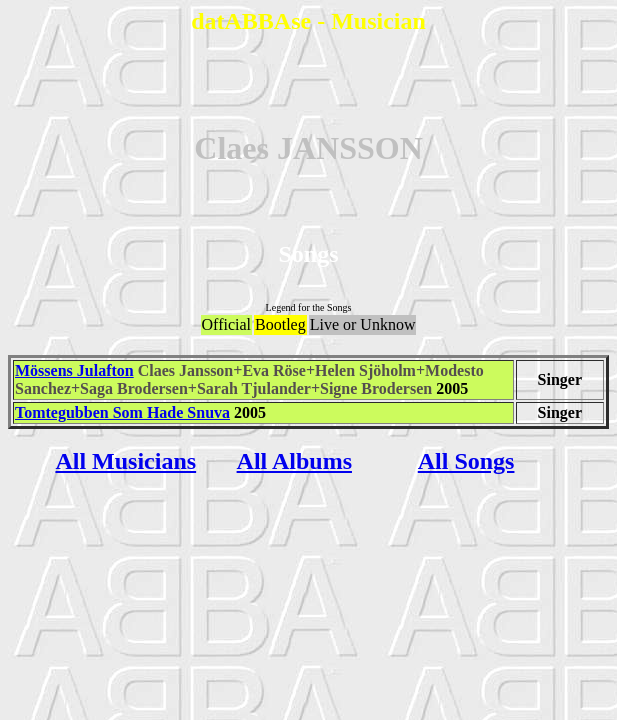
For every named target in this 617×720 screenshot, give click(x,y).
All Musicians (125, 461)
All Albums (294, 461)
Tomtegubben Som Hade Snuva (122, 412)
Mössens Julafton (74, 370)
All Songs (466, 461)
